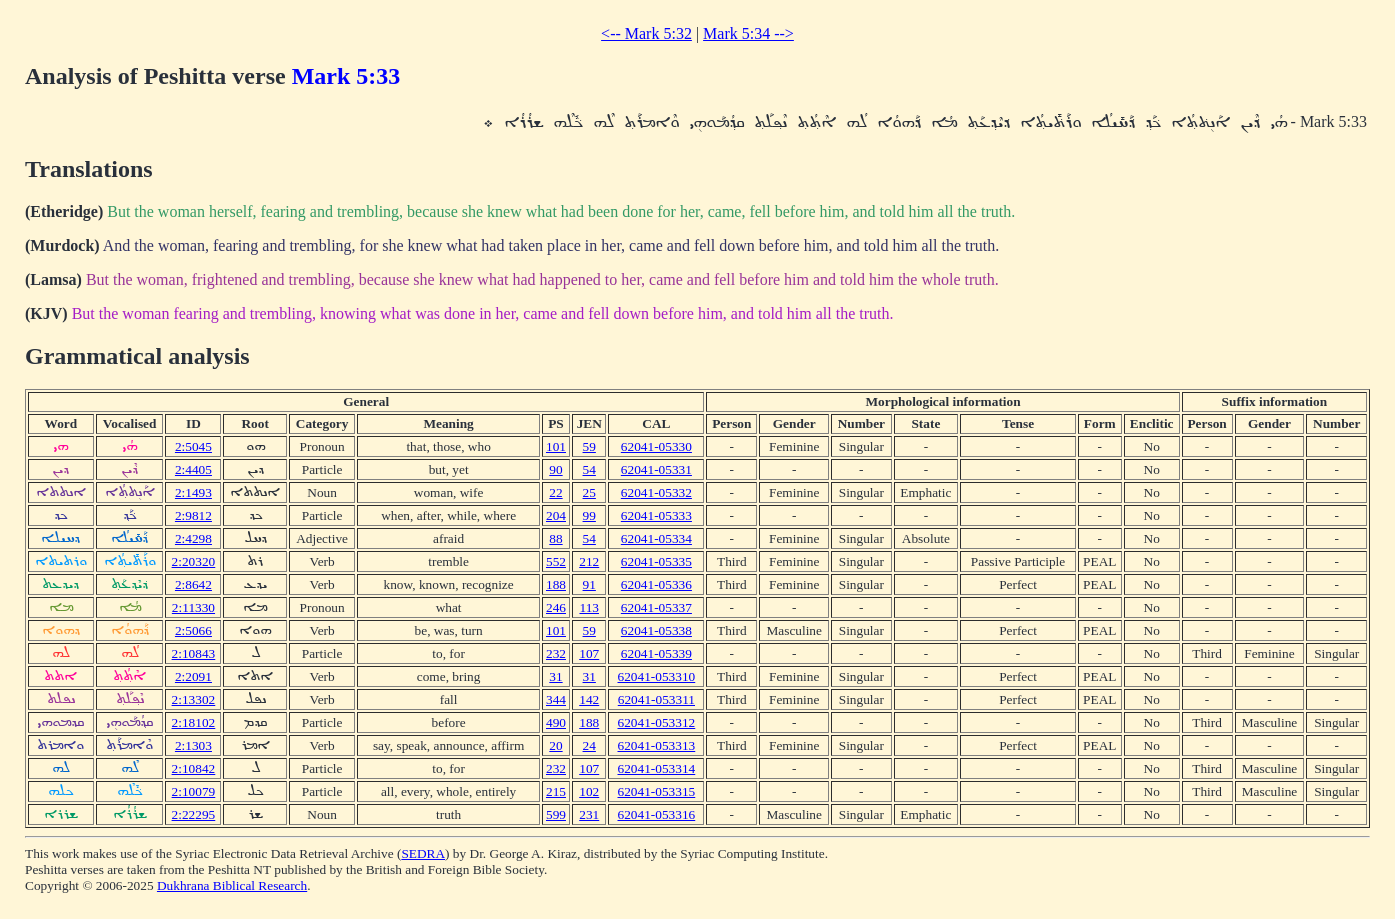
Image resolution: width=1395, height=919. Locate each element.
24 (589, 745)
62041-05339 (656, 653)
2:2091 (193, 676)
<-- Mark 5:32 (646, 33)
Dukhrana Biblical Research (232, 885)
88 (555, 538)
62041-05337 (656, 607)
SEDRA (423, 853)
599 (556, 814)
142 (589, 699)
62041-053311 (656, 699)
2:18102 (194, 722)
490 (556, 722)
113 (589, 607)
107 (589, 653)
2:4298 (193, 538)
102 (589, 791)
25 (589, 492)
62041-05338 (656, 630)
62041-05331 (656, 469)
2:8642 (193, 584)
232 (556, 653)
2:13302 (194, 699)
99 (589, 515)
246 (556, 607)
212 (589, 561)
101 (556, 446)
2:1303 (193, 745)
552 (556, 561)
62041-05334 (656, 538)
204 (556, 515)
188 (556, 584)
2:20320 (194, 561)
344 (556, 699)
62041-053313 (657, 745)
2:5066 (193, 630)
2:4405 (193, 469)
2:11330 (193, 607)
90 (555, 469)
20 (555, 745)
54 (589, 469)
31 (555, 676)
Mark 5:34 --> (748, 33)
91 (589, 584)
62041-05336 (656, 584)
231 (589, 814)
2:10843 (194, 653)
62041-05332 (656, 492)
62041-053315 (657, 791)
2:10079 (194, 791)
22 (555, 492)
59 (589, 446)
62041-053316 (657, 814)
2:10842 (194, 768)
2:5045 (193, 446)
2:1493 (193, 492)
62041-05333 (656, 515)
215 (556, 791)
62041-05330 (656, 446)
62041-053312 (657, 722)
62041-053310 (657, 676)
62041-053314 (657, 768)
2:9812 (193, 515)
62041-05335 (656, 561)
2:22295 (194, 814)
